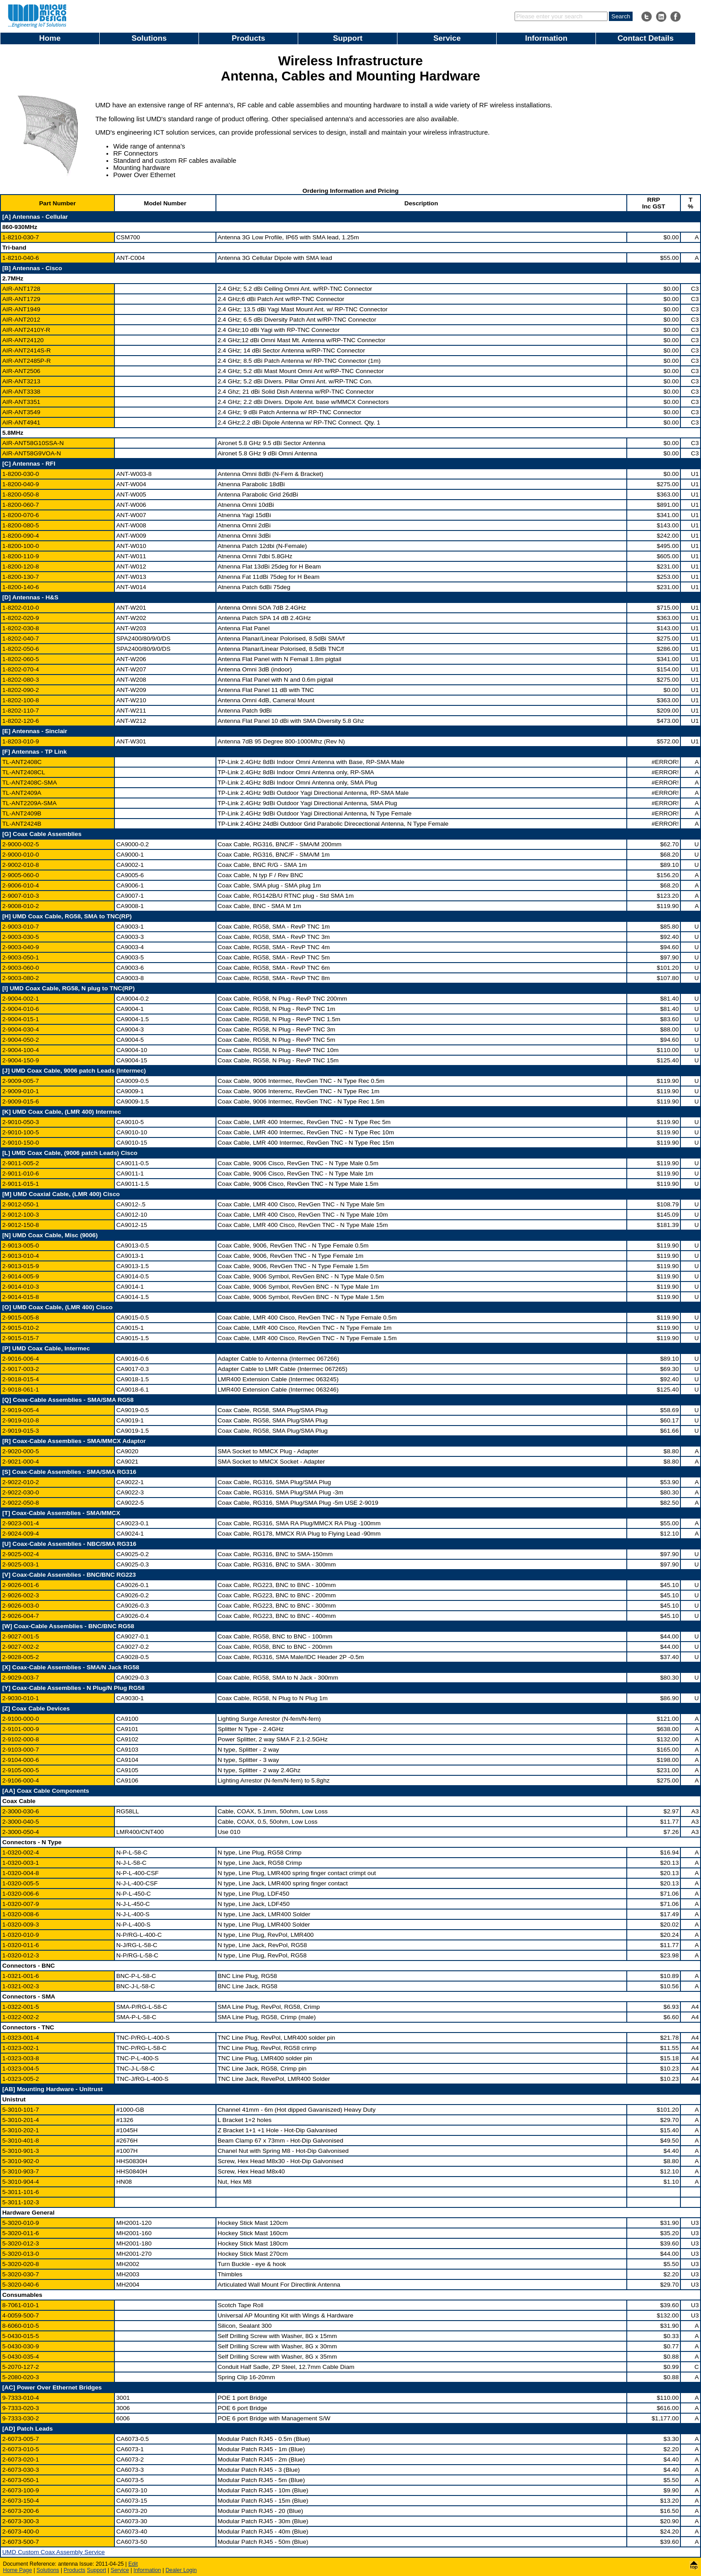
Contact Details (645, 38)
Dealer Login (181, 2570)
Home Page (17, 2570)
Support (348, 38)
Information (546, 38)
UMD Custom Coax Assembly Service (53, 2552)
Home (50, 38)
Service (446, 38)
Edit (133, 2564)
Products (248, 38)
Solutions (149, 38)
